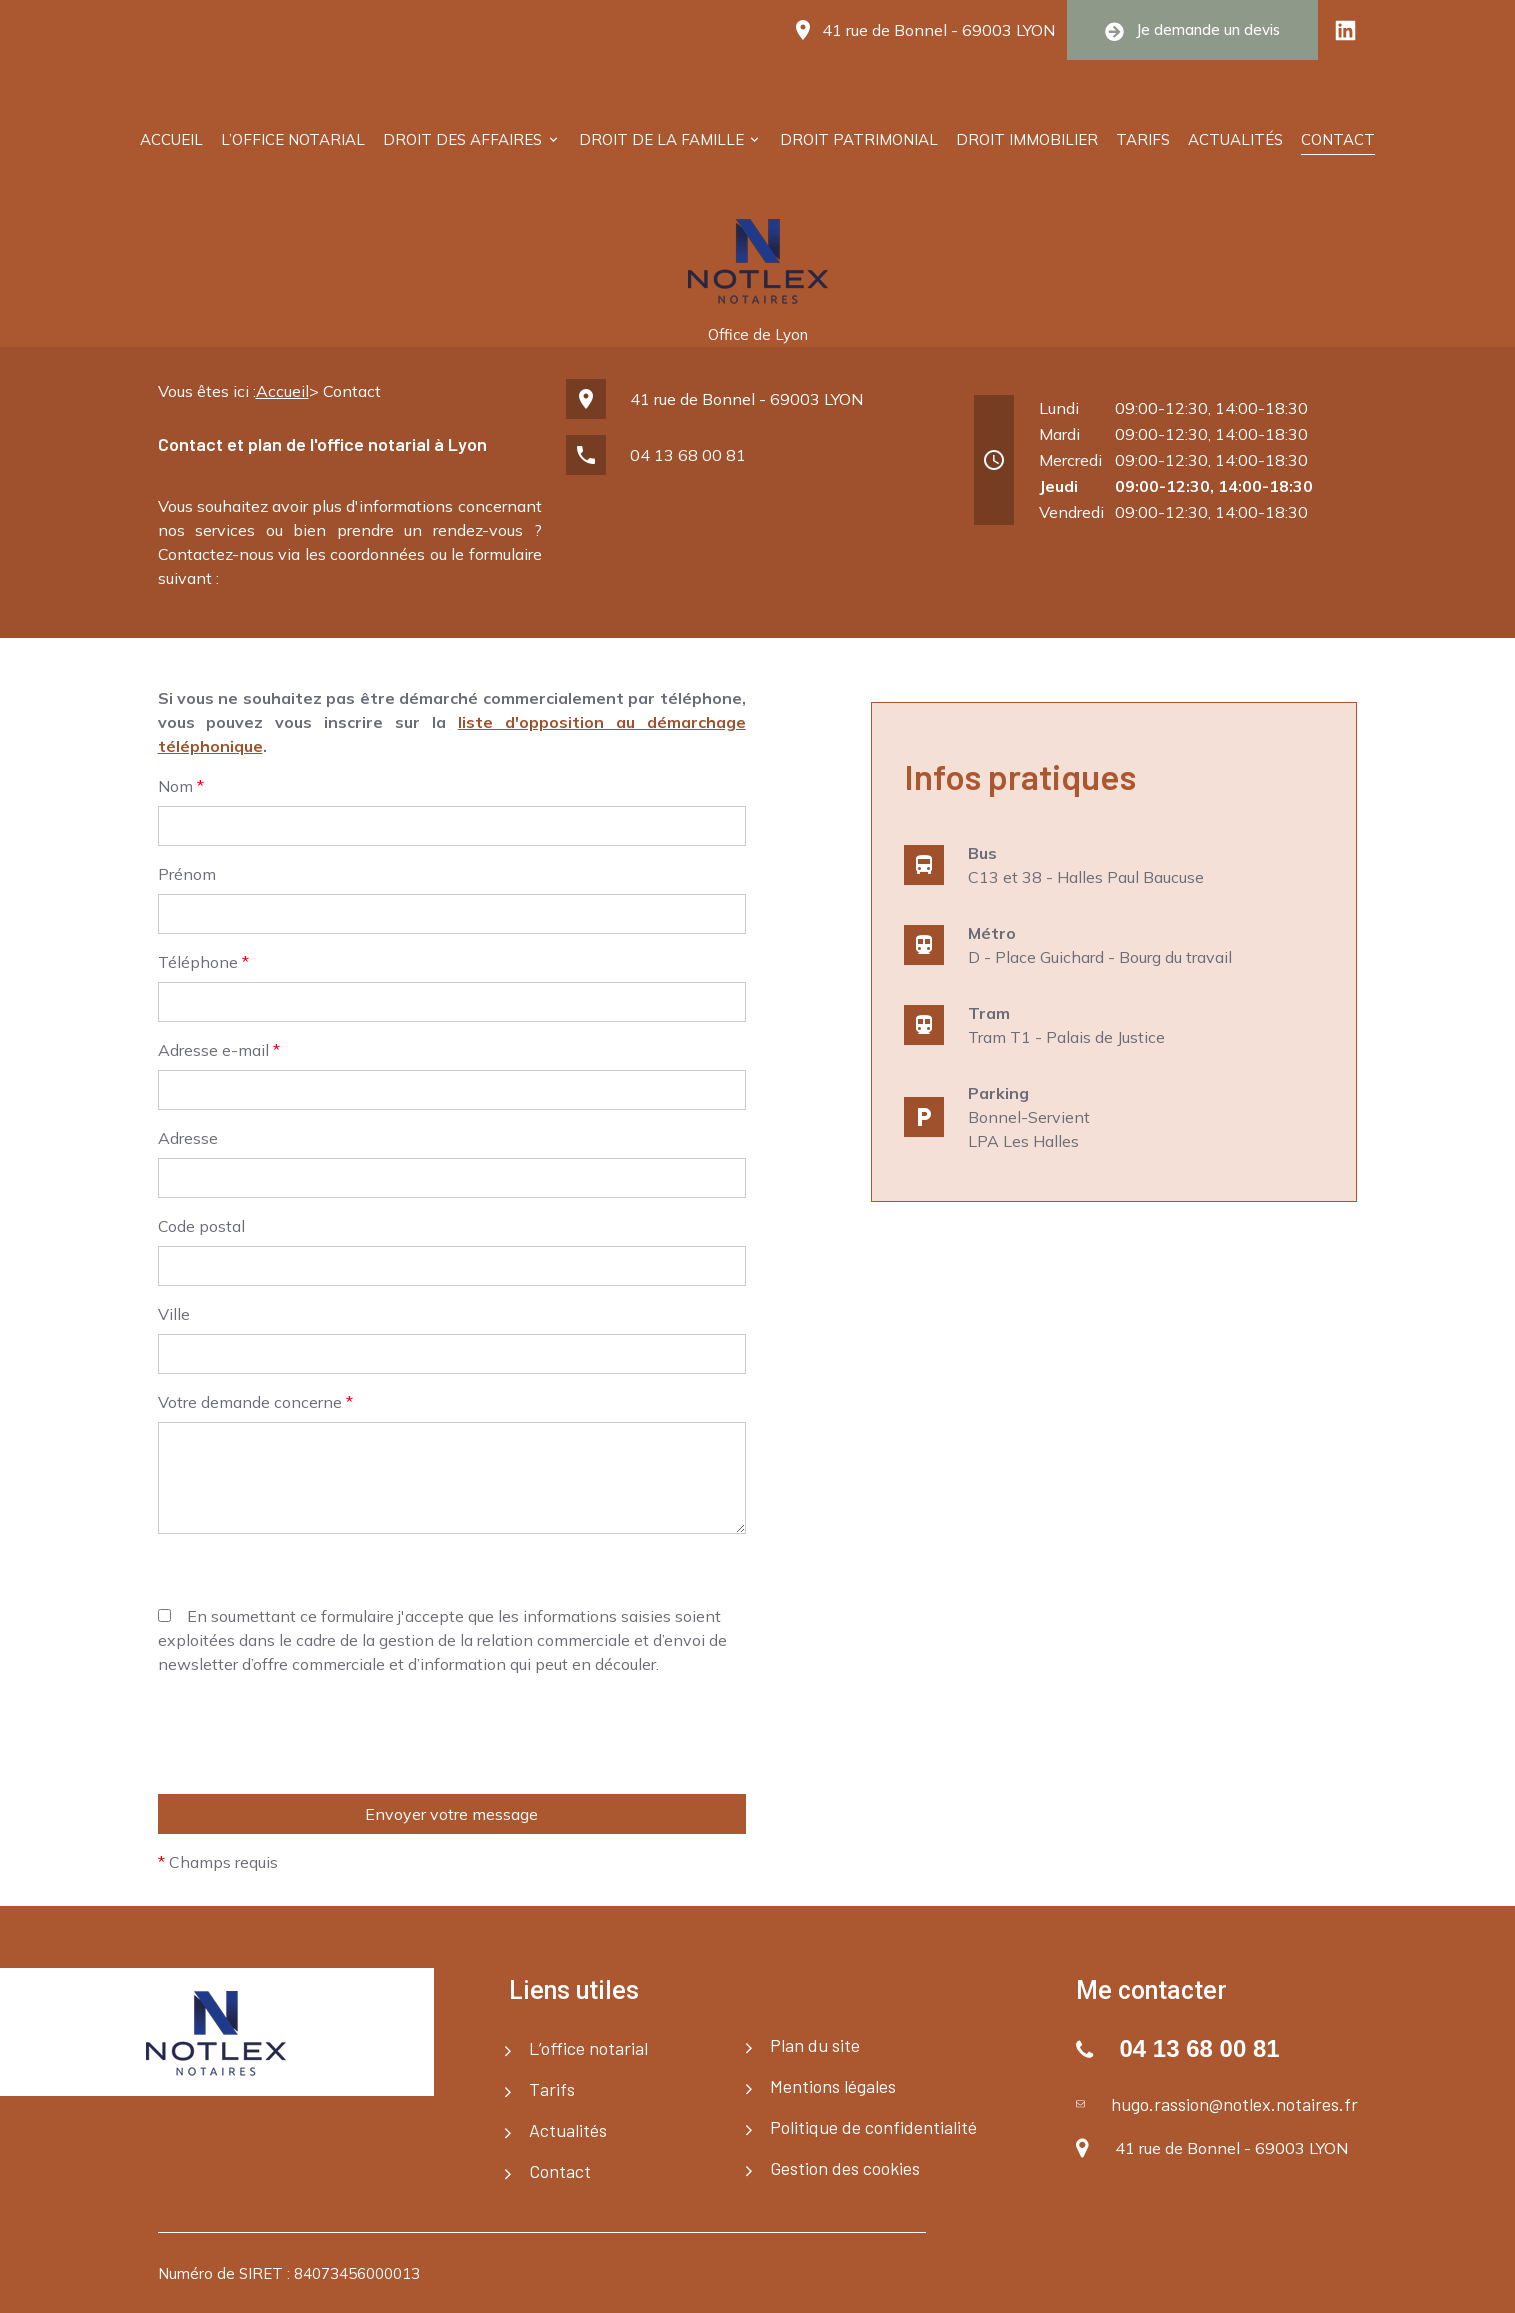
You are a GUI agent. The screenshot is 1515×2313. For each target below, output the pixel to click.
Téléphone (203, 962)
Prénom (187, 874)
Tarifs (1143, 139)
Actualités (1235, 139)
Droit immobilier (1027, 139)
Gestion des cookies (845, 2168)
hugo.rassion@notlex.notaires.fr (1234, 2104)
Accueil (171, 139)
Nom (181, 786)
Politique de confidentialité (873, 2127)
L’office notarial (293, 139)
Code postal (201, 1226)
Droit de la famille (661, 139)
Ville (174, 1314)
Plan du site (815, 2045)
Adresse (188, 1138)
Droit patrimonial (859, 139)
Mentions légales (833, 2086)
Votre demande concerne (255, 1402)
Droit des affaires (462, 139)
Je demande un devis (1192, 30)
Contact (1338, 139)
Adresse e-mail (219, 1050)
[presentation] (310, 1875)
